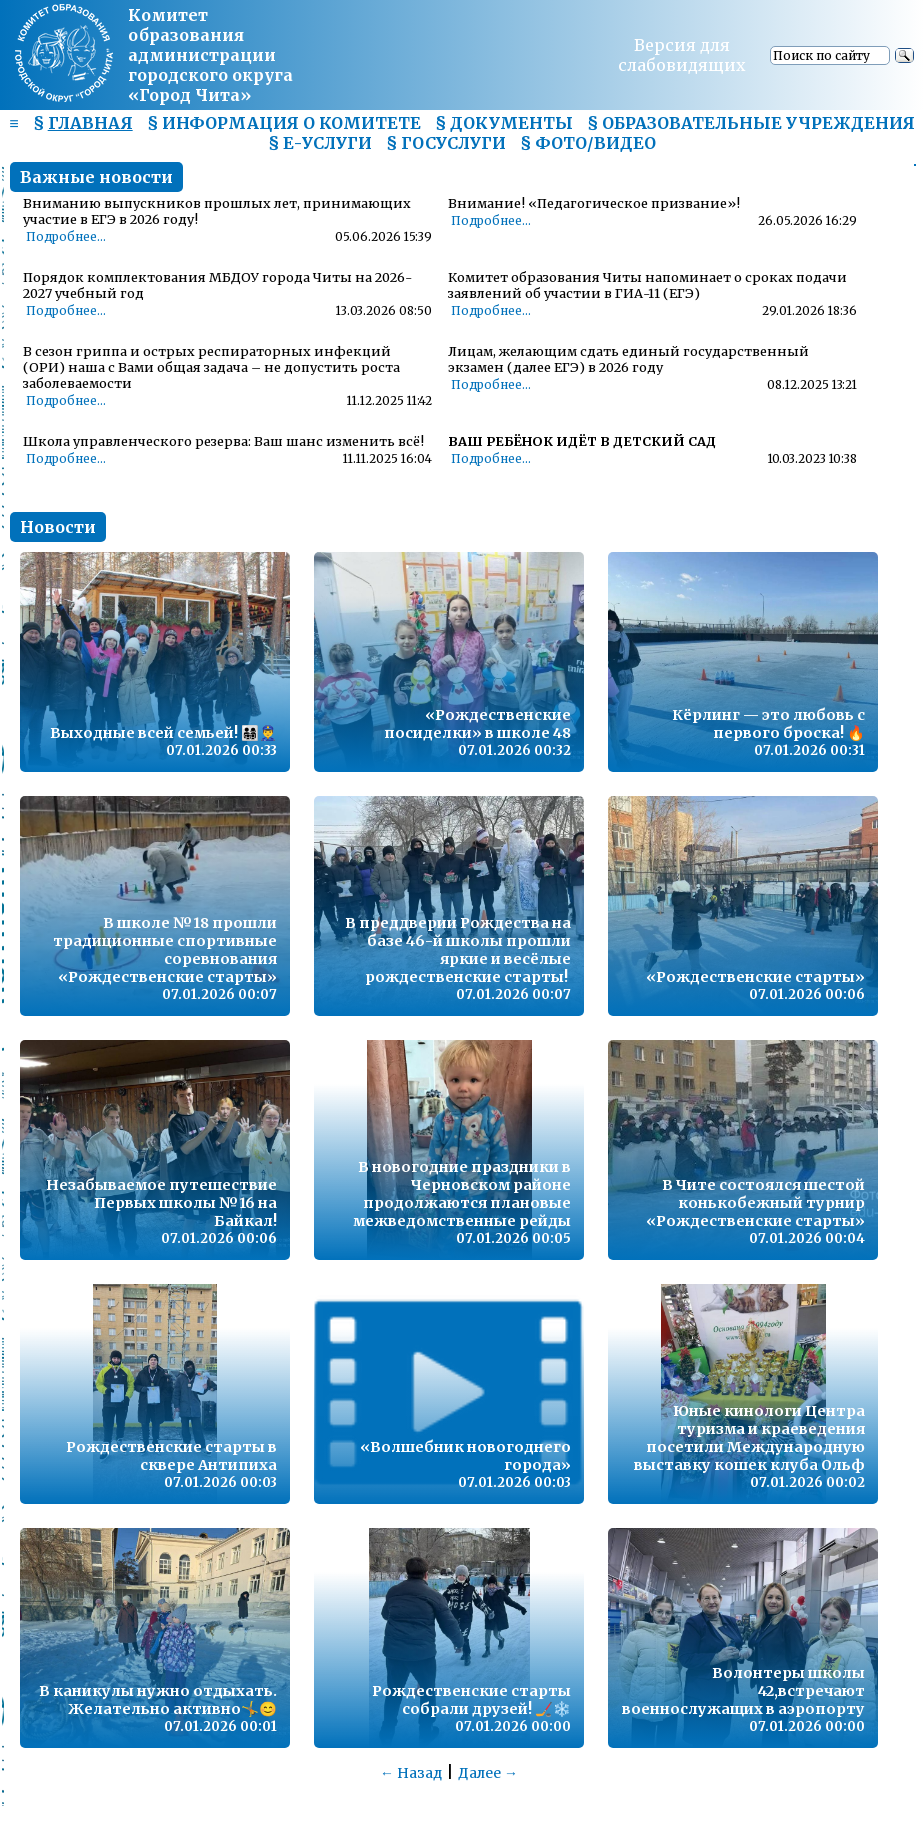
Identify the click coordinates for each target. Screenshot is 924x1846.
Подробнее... (66, 237)
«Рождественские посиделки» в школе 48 (477, 724)
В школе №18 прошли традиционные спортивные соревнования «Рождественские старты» (165, 950)
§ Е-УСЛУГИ (320, 143)
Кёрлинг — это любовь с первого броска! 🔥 (768, 724)
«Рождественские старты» (755, 977)
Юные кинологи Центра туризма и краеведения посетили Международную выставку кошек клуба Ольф (749, 1438)
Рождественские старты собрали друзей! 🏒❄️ (471, 1700)
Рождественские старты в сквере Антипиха (171, 1456)
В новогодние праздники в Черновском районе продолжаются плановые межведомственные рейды (462, 1194)
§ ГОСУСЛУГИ (446, 143)
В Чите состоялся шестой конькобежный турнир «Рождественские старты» (755, 1203)
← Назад (411, 1773)
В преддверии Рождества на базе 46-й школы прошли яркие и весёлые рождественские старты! (458, 950)
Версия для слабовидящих (682, 55)
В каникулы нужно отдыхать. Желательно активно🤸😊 (158, 1700)
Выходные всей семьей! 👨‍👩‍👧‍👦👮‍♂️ (163, 733)
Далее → (488, 1773)
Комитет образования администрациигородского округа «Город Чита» (210, 55)
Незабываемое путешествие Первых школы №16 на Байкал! (161, 1203)
